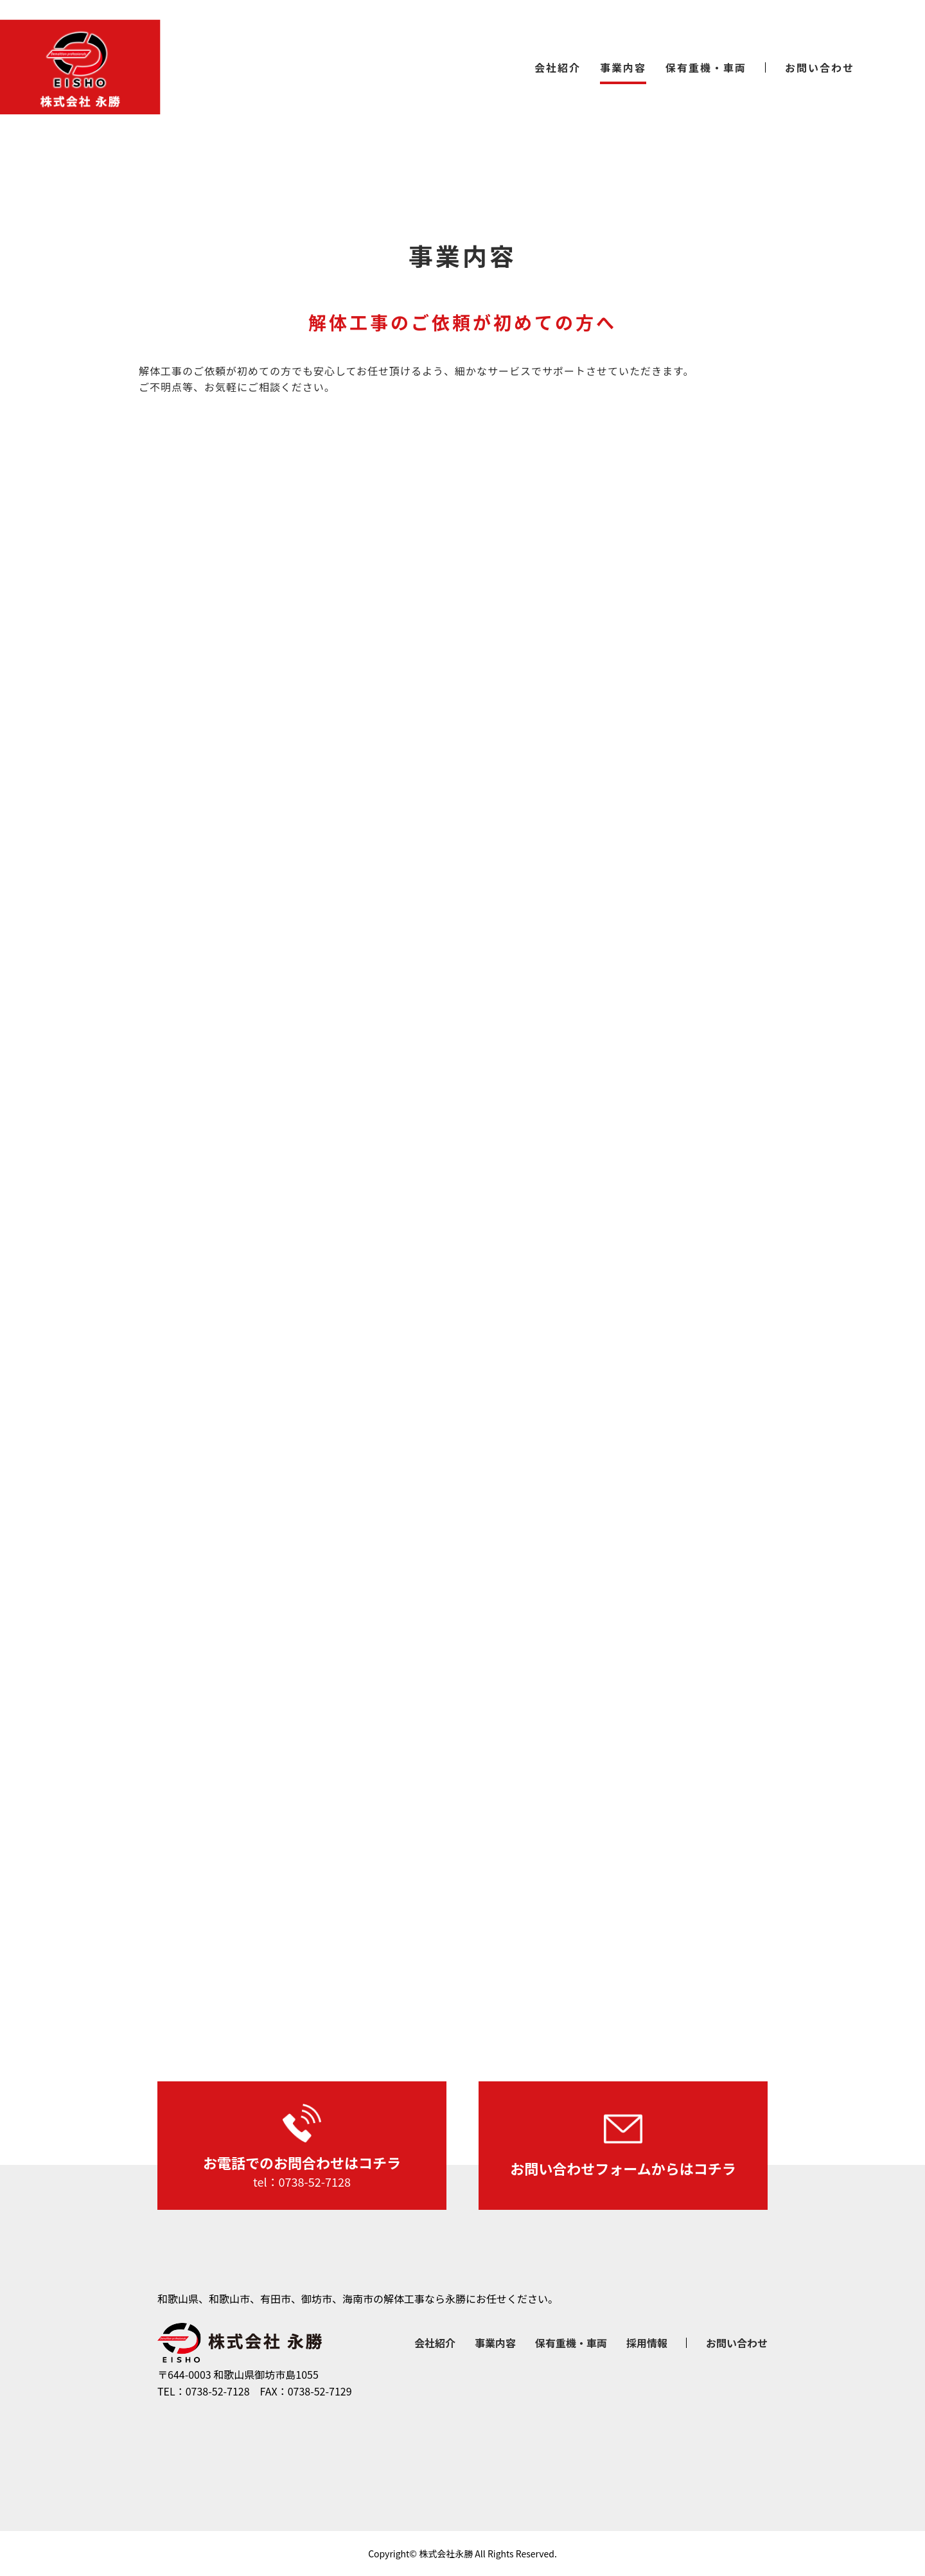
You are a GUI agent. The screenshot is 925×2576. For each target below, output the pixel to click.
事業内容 (623, 67)
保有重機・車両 (705, 67)
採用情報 (646, 2343)
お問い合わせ (819, 67)
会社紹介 (557, 67)
